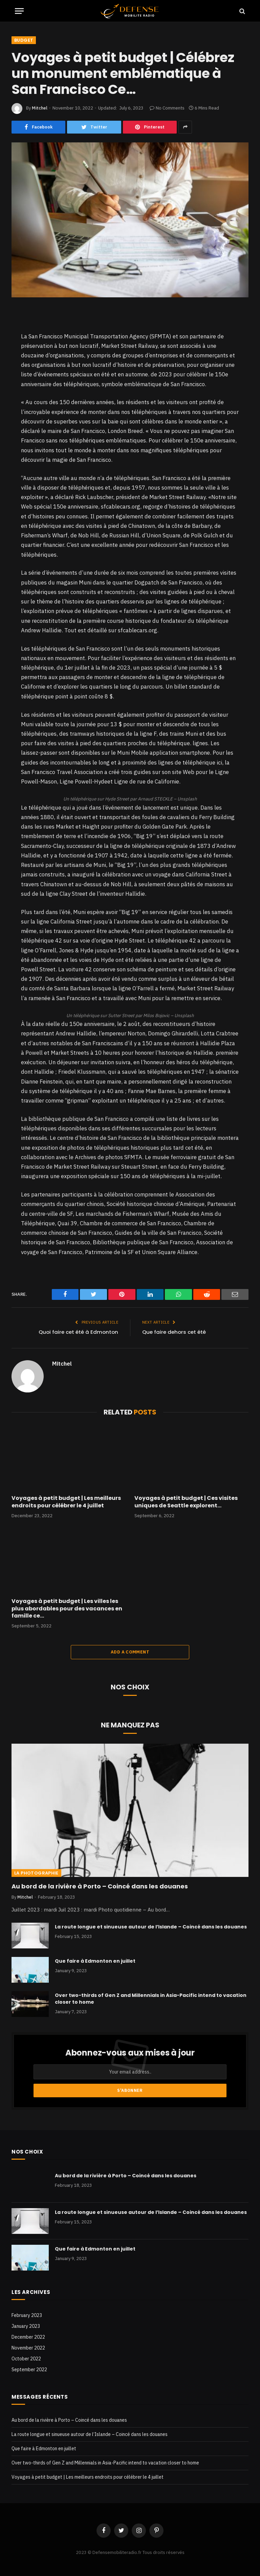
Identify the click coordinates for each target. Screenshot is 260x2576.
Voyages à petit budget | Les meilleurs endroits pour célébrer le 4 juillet (66, 1501)
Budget (23, 40)
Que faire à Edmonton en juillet (95, 1961)
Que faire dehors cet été (174, 1331)
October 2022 (26, 2359)
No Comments (167, 108)
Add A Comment (130, 1652)
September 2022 (29, 2369)
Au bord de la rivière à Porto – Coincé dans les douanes (100, 1886)
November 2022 (28, 2348)
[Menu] (19, 11)
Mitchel (39, 108)
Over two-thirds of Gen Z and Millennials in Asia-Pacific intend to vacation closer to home (150, 1998)
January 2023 (26, 2326)
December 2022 (28, 2337)
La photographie (36, 1873)
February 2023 (27, 2315)
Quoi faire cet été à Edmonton (78, 1331)
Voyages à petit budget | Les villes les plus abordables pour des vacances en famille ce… (67, 1609)
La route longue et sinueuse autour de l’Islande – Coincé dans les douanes (151, 1926)
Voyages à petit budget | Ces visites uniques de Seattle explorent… (186, 1501)
